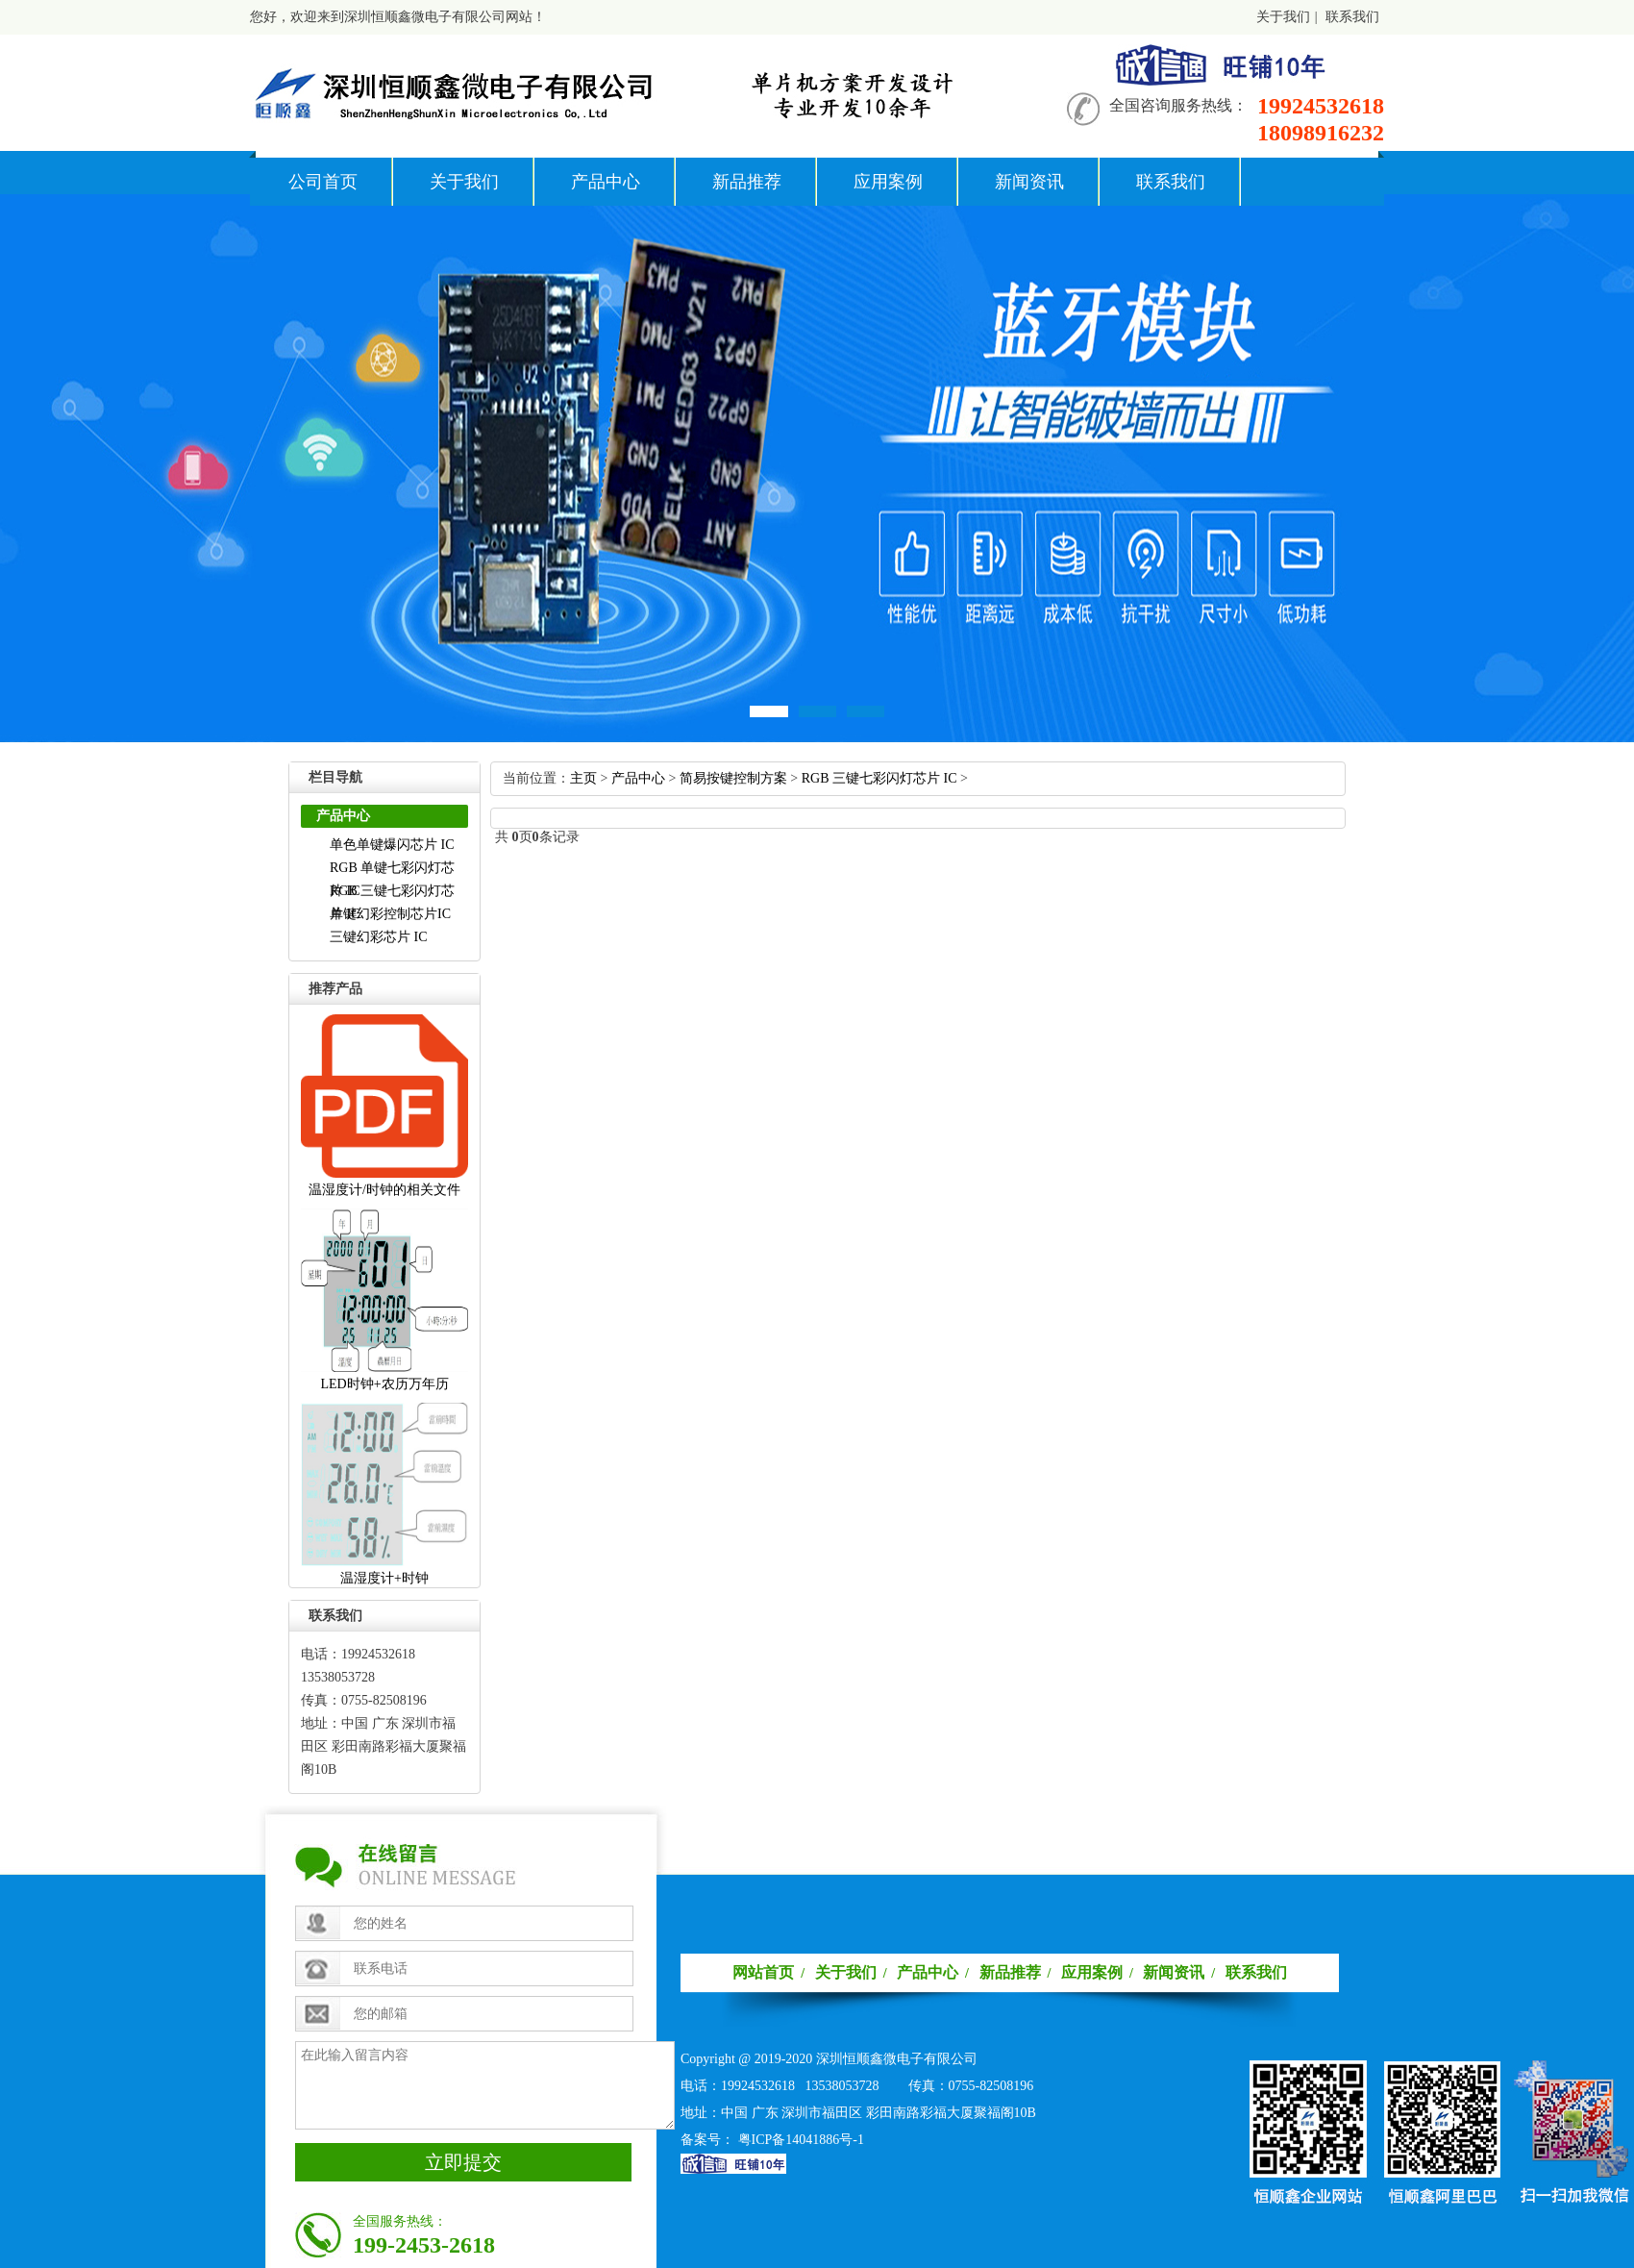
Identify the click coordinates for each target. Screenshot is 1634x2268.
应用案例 (888, 181)
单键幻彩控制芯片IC (390, 914)
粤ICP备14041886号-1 (801, 2139)
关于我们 (1283, 17)
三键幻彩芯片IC (379, 937)
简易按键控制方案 (733, 778)
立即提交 (463, 2162)
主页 (583, 778)
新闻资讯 (1029, 181)
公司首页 (323, 181)
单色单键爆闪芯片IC (392, 844)
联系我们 (1352, 17)
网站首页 (763, 1972)
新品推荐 (746, 181)
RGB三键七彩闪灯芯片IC (879, 778)
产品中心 (605, 181)
